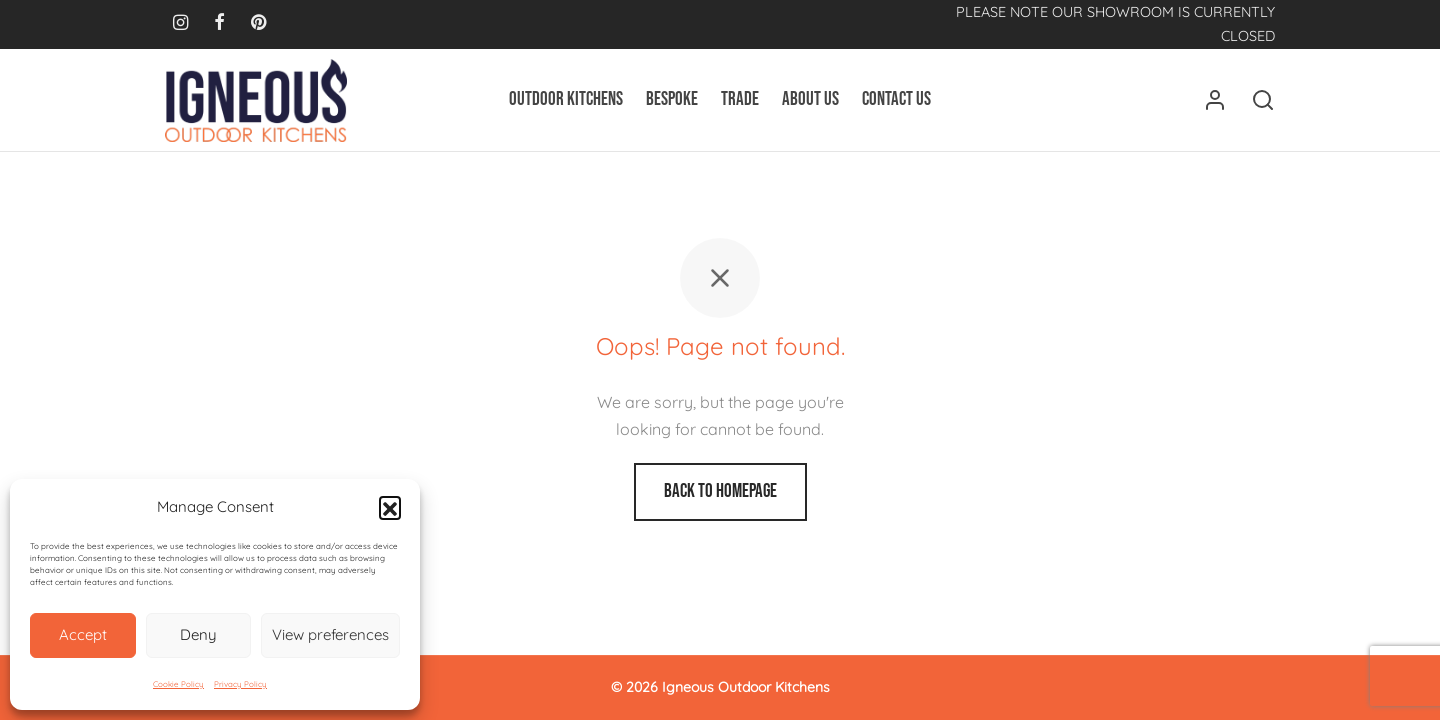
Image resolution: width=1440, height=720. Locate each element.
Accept (83, 634)
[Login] (1215, 100)
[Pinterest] (258, 23)
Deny (198, 634)
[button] (390, 507)
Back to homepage (720, 492)
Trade (740, 99)
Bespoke (672, 99)
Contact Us (896, 99)
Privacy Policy (240, 684)
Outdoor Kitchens (566, 99)
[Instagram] (180, 23)
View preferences (330, 634)
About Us (810, 99)
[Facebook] (219, 23)
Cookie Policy (178, 684)
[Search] (1263, 100)
